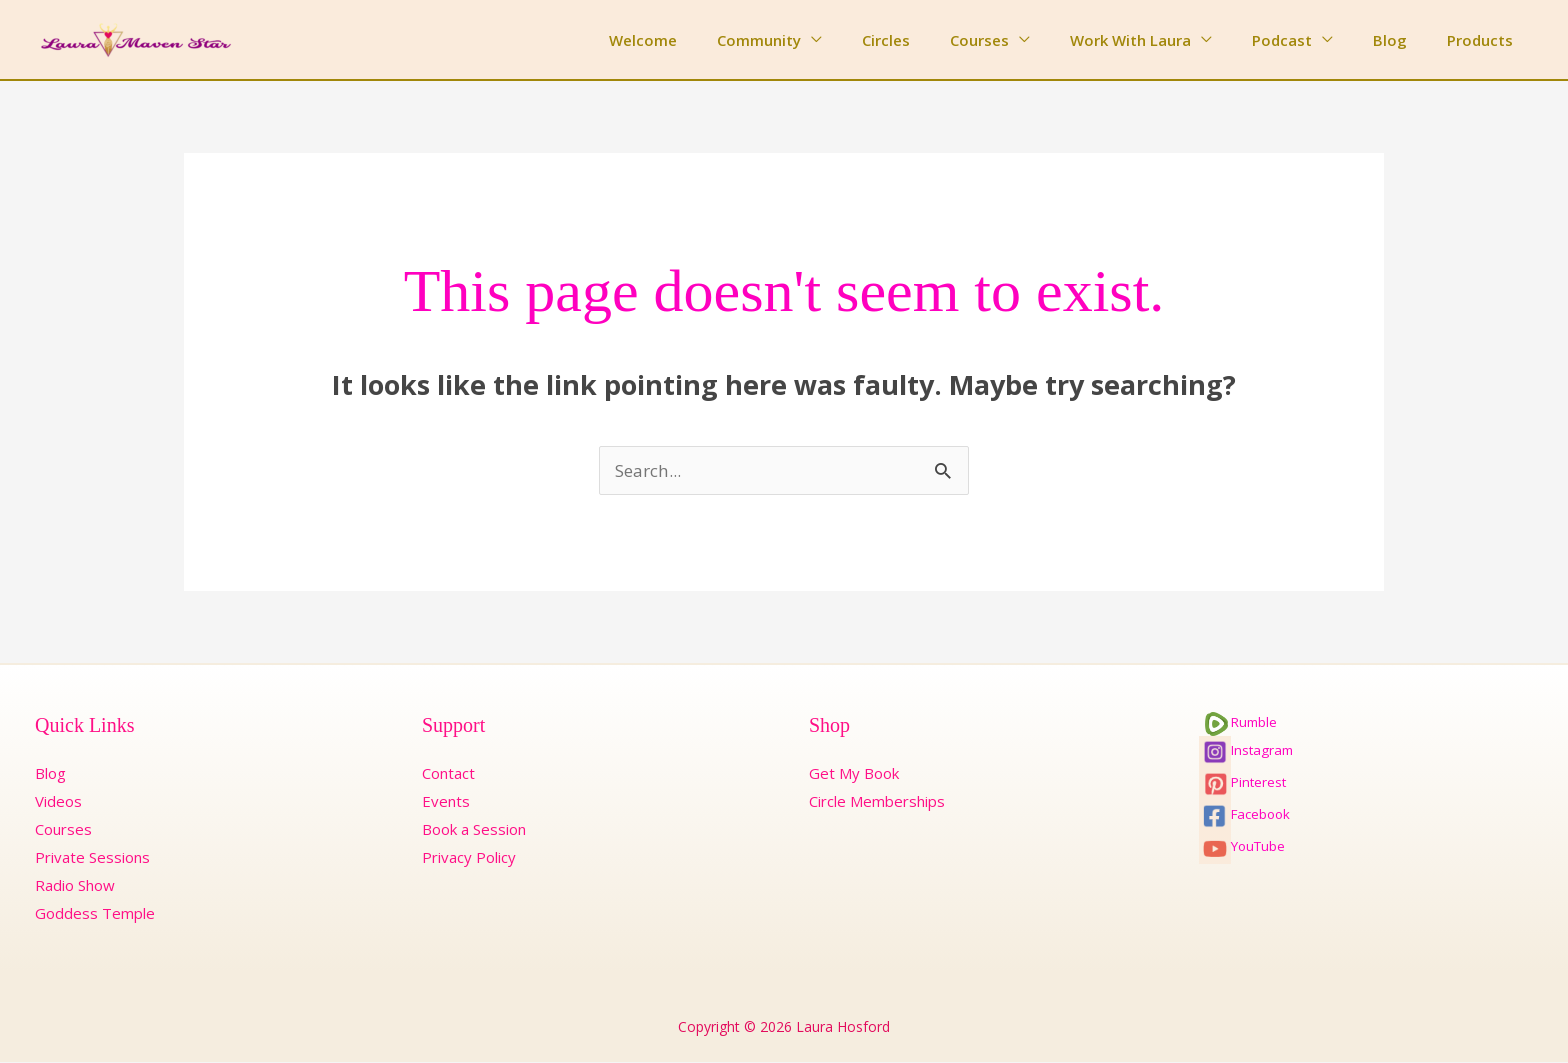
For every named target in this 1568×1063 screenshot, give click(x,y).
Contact (448, 774)
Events (446, 802)
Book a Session (474, 830)
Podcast (1307, 40)
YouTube (1242, 847)
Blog (1405, 40)
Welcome (718, 40)
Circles (941, 40)
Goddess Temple (95, 914)
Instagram (1246, 751)
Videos (58, 802)
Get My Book (854, 774)
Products (1485, 40)
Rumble (1238, 723)
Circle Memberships (877, 802)
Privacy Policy (469, 858)
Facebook (1244, 815)
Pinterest (1242, 783)
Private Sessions (92, 858)
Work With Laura (1165, 40)
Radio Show (75, 886)
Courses (1024, 40)
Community (824, 40)
